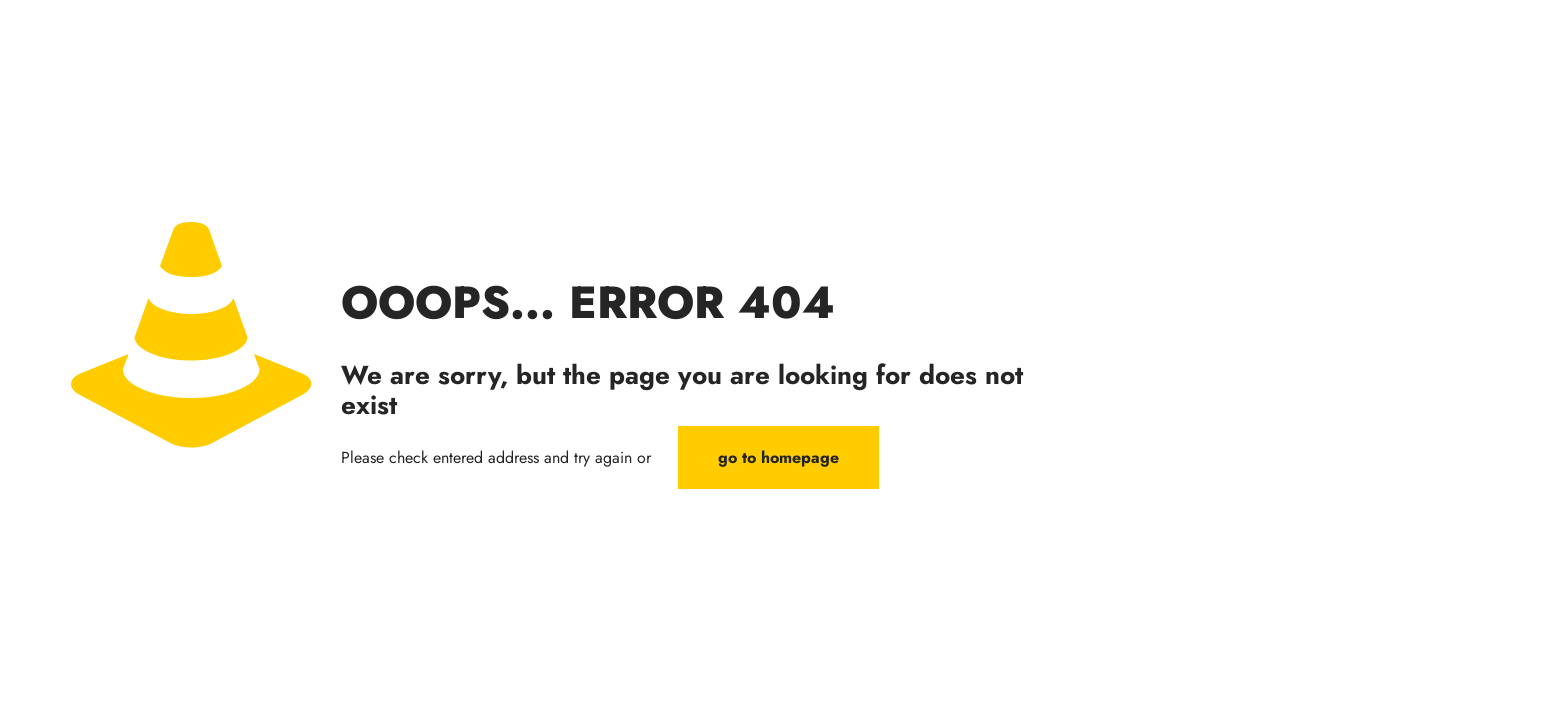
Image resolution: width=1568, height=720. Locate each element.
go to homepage (778, 457)
